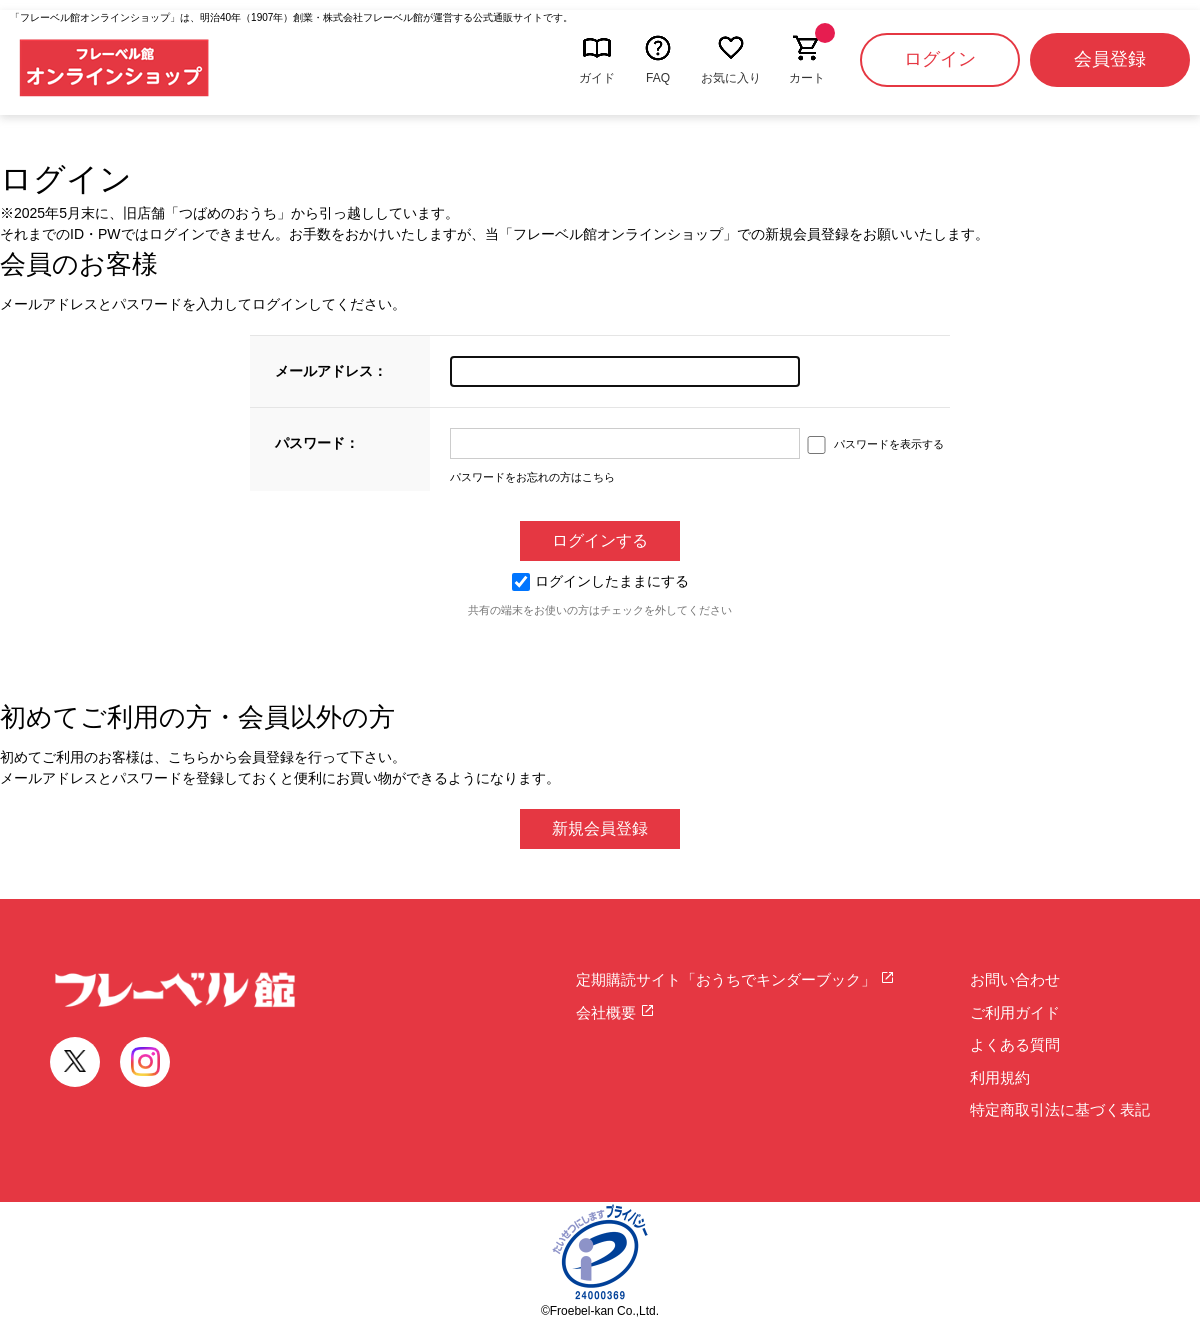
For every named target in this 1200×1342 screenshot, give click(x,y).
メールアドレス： (331, 371)
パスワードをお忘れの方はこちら (532, 477)
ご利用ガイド (1015, 1012)
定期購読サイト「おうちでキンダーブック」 (735, 979)
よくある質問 (1015, 1044)
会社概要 (615, 1012)
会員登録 (1110, 59)
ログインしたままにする (600, 581)
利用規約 (1000, 1077)
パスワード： (317, 443)
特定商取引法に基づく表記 (1060, 1109)
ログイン (940, 59)
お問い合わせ (1015, 979)
